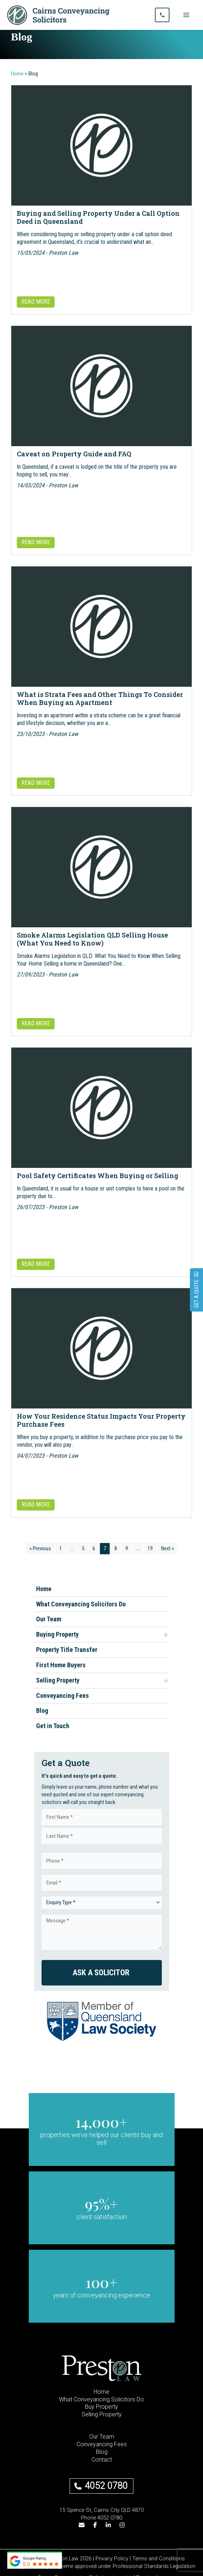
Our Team (48, 1619)
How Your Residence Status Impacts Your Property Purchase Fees (101, 1420)
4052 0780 (106, 2485)
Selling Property (57, 1680)
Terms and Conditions (158, 2558)
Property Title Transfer (66, 1649)
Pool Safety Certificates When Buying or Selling (97, 1175)
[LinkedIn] (108, 2525)
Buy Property (101, 2406)
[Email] (82, 2525)
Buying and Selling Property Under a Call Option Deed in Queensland (98, 217)
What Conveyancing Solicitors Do (81, 1604)
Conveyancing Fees (62, 1695)
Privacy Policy (111, 2558)
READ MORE (36, 301)
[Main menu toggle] (186, 15)
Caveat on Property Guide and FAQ (74, 453)
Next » (167, 1548)
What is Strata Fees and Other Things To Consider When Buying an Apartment (100, 698)
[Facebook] (95, 2525)
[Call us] (162, 15)
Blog (42, 1710)
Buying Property (57, 1634)
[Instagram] (122, 2525)
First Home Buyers (61, 1665)
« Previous (40, 1548)
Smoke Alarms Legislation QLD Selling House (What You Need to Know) (92, 939)
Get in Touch (52, 1726)
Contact (101, 2459)
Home (43, 1589)
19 (150, 1548)
